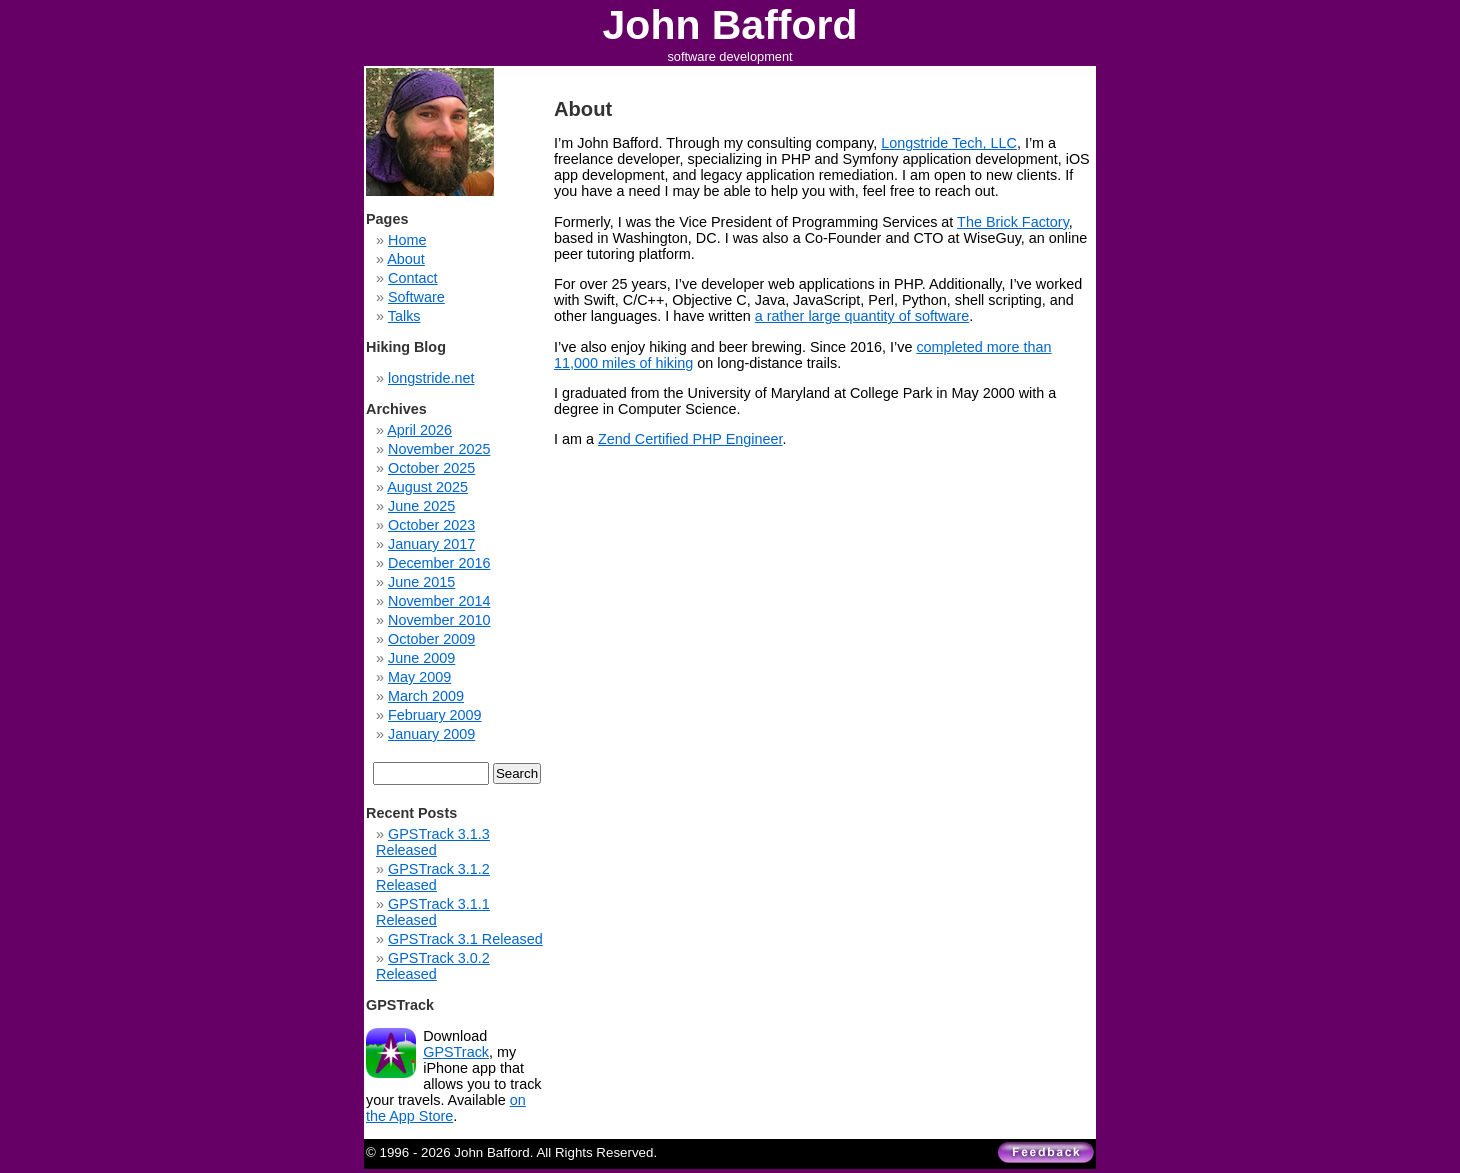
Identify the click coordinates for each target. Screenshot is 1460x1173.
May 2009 (419, 677)
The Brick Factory (1013, 222)
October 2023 (431, 525)
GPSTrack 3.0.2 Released (433, 966)
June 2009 (421, 658)
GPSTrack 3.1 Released (465, 939)
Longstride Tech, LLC (949, 143)
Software (416, 297)
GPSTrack (456, 1052)
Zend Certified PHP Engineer (690, 439)
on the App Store (446, 1108)
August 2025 (427, 487)
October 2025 (431, 468)
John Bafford (730, 25)
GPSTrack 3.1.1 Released (433, 912)
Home (407, 240)
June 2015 (421, 582)
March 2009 (426, 696)
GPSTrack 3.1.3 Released (433, 842)
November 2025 (439, 449)
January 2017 (431, 544)
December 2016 (439, 563)
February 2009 (435, 715)
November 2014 (439, 601)
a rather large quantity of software (862, 316)
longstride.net (431, 378)
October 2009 (431, 639)
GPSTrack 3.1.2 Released (433, 877)
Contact (413, 278)
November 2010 (439, 620)
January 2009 (431, 734)
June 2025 (421, 506)
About (406, 259)
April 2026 (419, 430)
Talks (404, 316)
